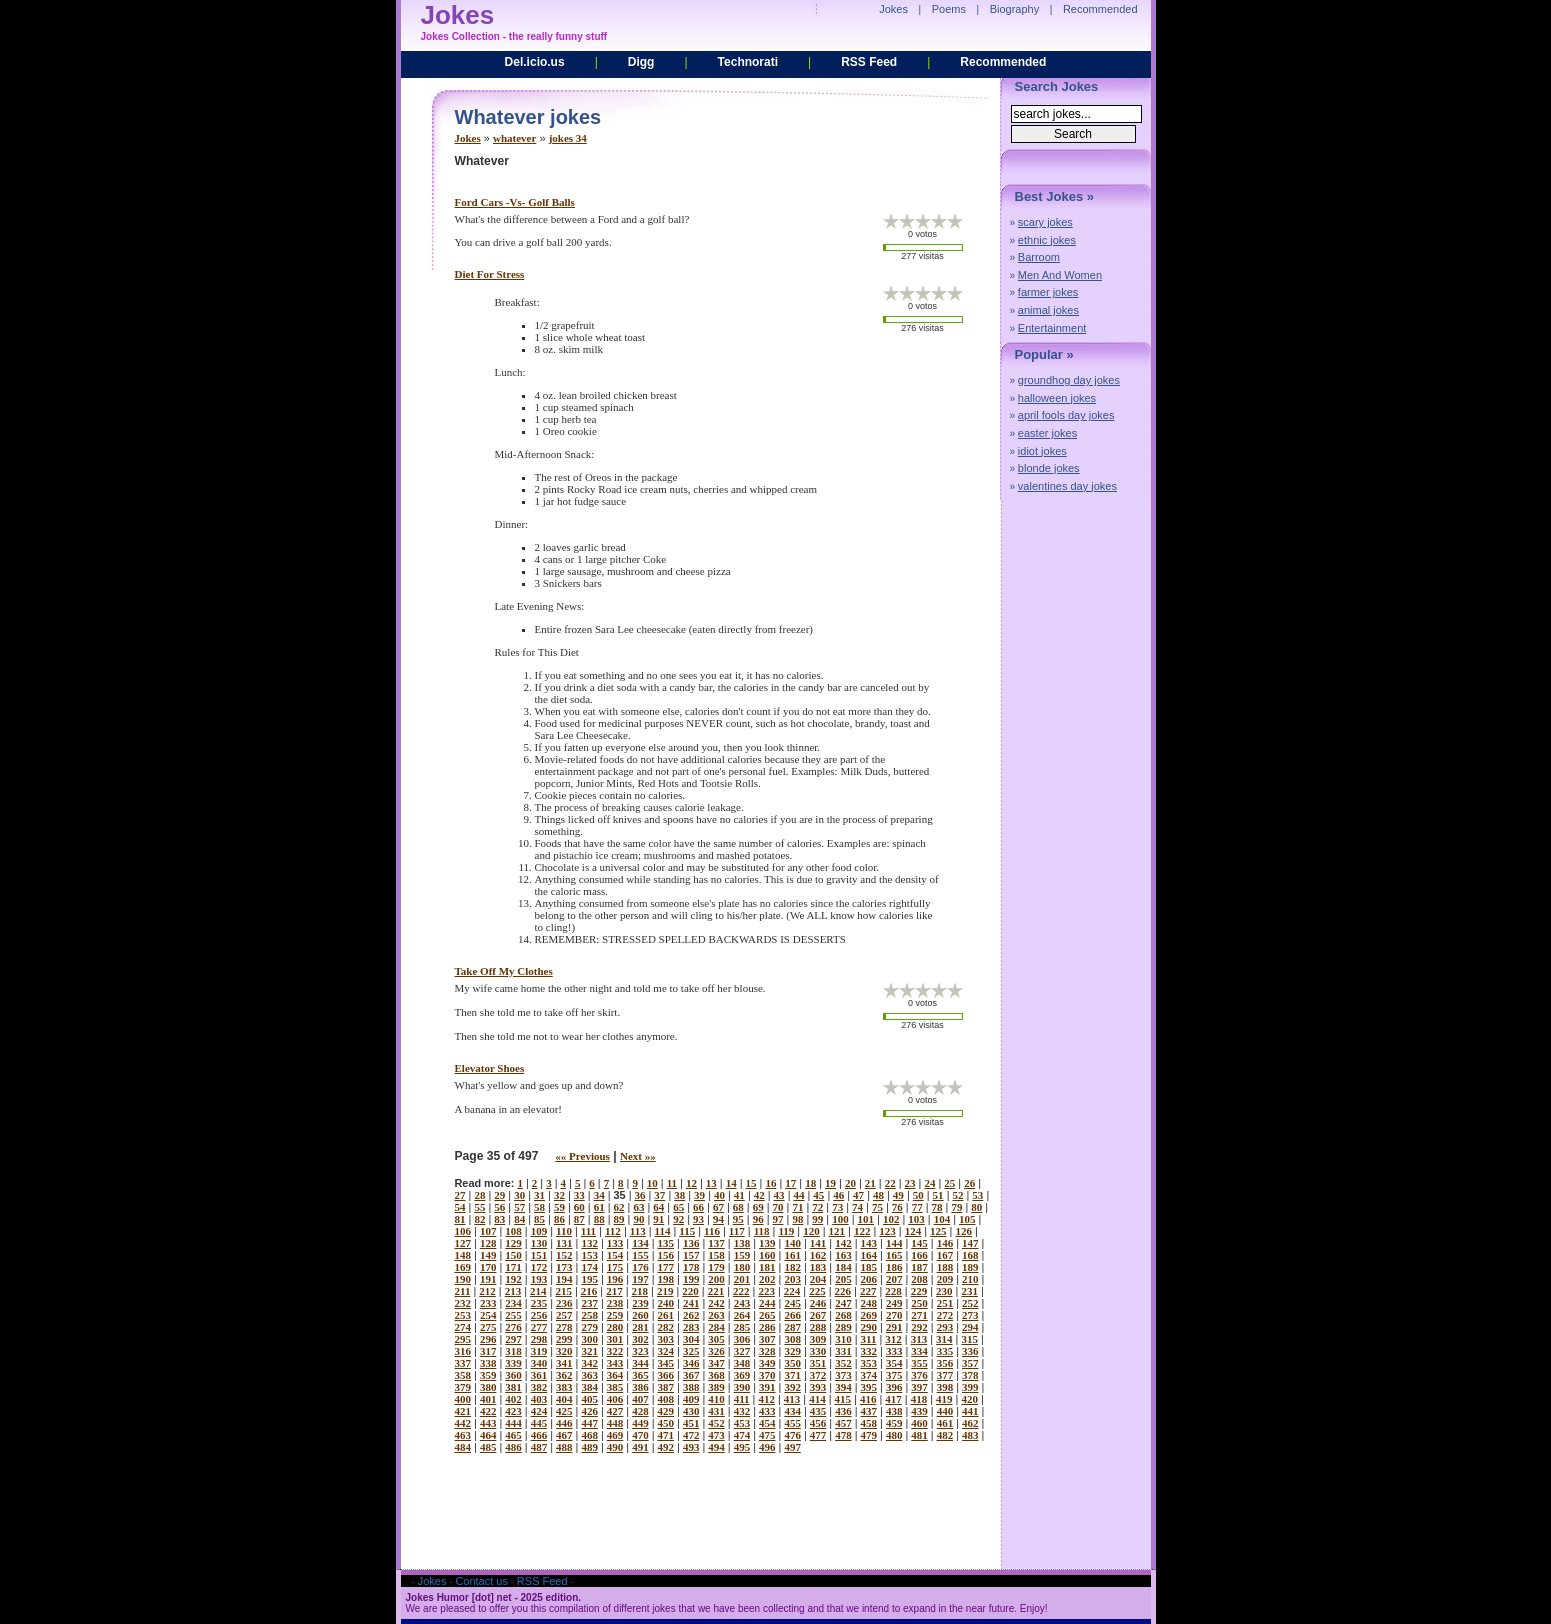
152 (564, 1255)
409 (691, 1399)
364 (615, 1375)
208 (919, 1279)
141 (818, 1243)
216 (589, 1291)
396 (894, 1387)
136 (691, 1243)
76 (897, 1207)
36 (639, 1195)
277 (539, 1327)
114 (663, 1231)
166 (919, 1255)
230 (944, 1291)
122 (862, 1231)
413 (792, 1399)
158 (716, 1255)
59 (559, 1207)
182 (792, 1267)
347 (716, 1363)
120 (811, 1231)
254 (488, 1315)
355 (919, 1363)
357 (970, 1363)
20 (850, 1183)
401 (488, 1399)
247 (843, 1303)
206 (869, 1279)
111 (588, 1231)
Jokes (468, 138)
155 (640, 1255)
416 (868, 1399)
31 (539, 1195)
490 (615, 1447)
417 (893, 1399)
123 (887, 1231)
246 (818, 1303)
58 (539, 1207)
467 (564, 1435)
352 (843, 1363)
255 (513, 1315)
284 (716, 1327)
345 (666, 1363)
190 (463, 1279)
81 (460, 1219)
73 (837, 1207)
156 (666, 1255)
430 (691, 1411)
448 (615, 1423)
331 (843, 1351)
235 (539, 1303)
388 (691, 1387)
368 (716, 1375)
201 (742, 1279)
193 (539, 1279)
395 (869, 1387)
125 (938, 1231)
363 (589, 1375)
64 (658, 1207)
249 (894, 1303)
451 (691, 1423)
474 (742, 1435)
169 (463, 1267)
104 (942, 1219)
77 (917, 1207)
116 (712, 1231)
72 (817, 1207)
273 (970, 1315)
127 (463, 1243)
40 (719, 1195)
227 (868, 1291)
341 (564, 1363)
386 (640, 1387)
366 (666, 1375)
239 (640, 1303)
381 (513, 1387)
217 (614, 1291)
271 (919, 1315)
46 (838, 1195)
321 (589, 1351)
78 (937, 1207)
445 (539, 1423)
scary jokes (1045, 222)
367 (691, 1375)
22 (890, 1183)
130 (539, 1243)
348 (742, 1363)
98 (797, 1219)
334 (919, 1351)
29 (499, 1195)
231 (969, 1291)
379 (463, 1387)
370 (767, 1375)
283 (691, 1327)
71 (797, 1207)
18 (810, 1183)
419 (944, 1399)
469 (615, 1435)
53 (977, 1195)
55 (479, 1207)
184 (843, 1267)
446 (564, 1423)
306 (742, 1339)
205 (843, 1279)
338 (488, 1363)
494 (716, 1447)
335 (945, 1351)
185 (869, 1267)
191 (488, 1279)
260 (640, 1315)
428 (640, 1411)
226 (843, 1291)
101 (866, 1219)
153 (589, 1255)
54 (460, 1207)
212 (487, 1291)
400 (463, 1399)
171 (513, 1267)
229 (919, 1291)
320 (564, 1351)
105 (967, 1219)
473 (716, 1435)
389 (716, 1387)
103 (916, 1219)
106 (463, 1231)
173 (564, 1267)
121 (837, 1231)
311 (869, 1339)
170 (488, 1267)
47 (858, 1195)
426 (589, 1411)
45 (818, 1195)
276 (513, 1327)
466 (539, 1435)
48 (878, 1195)
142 (843, 1243)
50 (918, 1195)
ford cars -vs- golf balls (515, 202)
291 (894, 1327)
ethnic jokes (1047, 240)
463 (463, 1435)
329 (792, 1351)
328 (767, 1351)
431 (716, 1411)
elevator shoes (490, 1068)
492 (666, 1447)
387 (666, 1387)
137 (716, 1243)
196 (615, 1279)
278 (564, 1327)
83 (499, 1219)
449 (640, 1423)
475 (767, 1435)
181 (767, 1267)
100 (840, 1219)
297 (513, 1339)
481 (919, 1435)
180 (742, 1267)
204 (818, 1279)
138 (742, 1243)
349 (767, 1363)
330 (818, 1351)
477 (818, 1435)
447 (589, 1423)
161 (792, 1255)
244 (767, 1303)
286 (767, 1327)
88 (599, 1219)
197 (640, 1279)
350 (792, 1363)
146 (945, 1243)
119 (786, 1231)
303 (666, 1339)
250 (919, 1303)
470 (640, 1435)
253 (463, 1315)
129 (513, 1243)
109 (539, 1231)
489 (589, 1447)
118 (762, 1231)
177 (666, 1267)
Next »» (638, 1156)
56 (499, 1207)
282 (666, 1327)
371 (792, 1375)
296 (488, 1339)
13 (711, 1183)
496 (767, 1447)
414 (817, 1399)
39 (699, 1195)
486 (513, 1447)
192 (513, 1279)
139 (767, 1243)
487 (539, 1447)
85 (539, 1219)
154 (615, 1255)
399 (970, 1387)
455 (792, 1423)
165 (894, 1255)
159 (742, 1255)
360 (513, 1375)
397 (919, 1387)
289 (843, 1327)
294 (970, 1327)
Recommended (1003, 62)
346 (691, 1363)
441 (970, 1411)
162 (818, 1255)
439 (919, 1411)
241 (691, 1303)
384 (589, 1387)
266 (792, 1315)
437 (869, 1411)
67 (718, 1207)
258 (589, 1315)
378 (970, 1375)
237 (589, 1303)
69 (758, 1207)
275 (488, 1327)
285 (742, 1327)
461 (945, 1423)
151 (539, 1255)
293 (945, 1327)
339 (513, 1363)
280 (615, 1327)
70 (778, 1207)
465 (513, 1435)
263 (716, 1315)
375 (894, 1375)
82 (479, 1219)
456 (818, 1423)
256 (539, 1315)
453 (742, 1423)
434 (792, 1411)
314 (944, 1339)
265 (767, 1315)
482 (945, 1435)
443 (488, 1423)
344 (640, 1363)
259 (615, 1315)
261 (666, 1315)
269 (869, 1315)
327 (742, 1351)
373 (843, 1375)
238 (615, 1303)
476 (792, 1435)
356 (945, 1363)
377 (945, 1375)
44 (798, 1195)
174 (589, 1267)
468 (589, 1435)
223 (766, 1291)
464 (488, 1435)
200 (716, 1279)
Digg (641, 62)
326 (716, 1351)
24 (929, 1183)
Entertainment (1052, 328)
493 (691, 1447)
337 (463, 1363)
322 (615, 1351)
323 (640, 1351)
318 (513, 1351)
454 (767, 1423)
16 (770, 1183)
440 (945, 1411)
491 (640, 1447)
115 (687, 1231)
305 (716, 1339)
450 (666, 1423)
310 (843, 1339)
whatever (514, 138)
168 (970, 1255)
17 (790, 1183)
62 (619, 1207)
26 (969, 1183)
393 (818, 1387)
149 (488, 1255)
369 (742, 1375)
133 (615, 1243)
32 (559, 1195)
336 (970, 1351)
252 (970, 1303)
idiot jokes (1042, 451)
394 (843, 1387)
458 (869, 1423)
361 (539, 1375)
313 (919, 1339)
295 (463, 1339)
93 (698, 1219)
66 (698, 1207)
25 (949, 1183)
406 (615, 1399)
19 (830, 1183)
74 (857, 1207)
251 (945, 1303)
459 (894, 1423)
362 (564, 1375)
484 (463, 1447)
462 (970, 1423)
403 (539, 1399)
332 (869, 1351)
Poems (949, 9)
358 (463, 1375)
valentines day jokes (1067, 486)
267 (818, 1315)
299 (564, 1339)
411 (742, 1399)
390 (742, 1387)
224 (792, 1291)
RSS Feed (869, 62)
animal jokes (1048, 310)
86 (559, 1219)
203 (792, 1279)
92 (678, 1219)
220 (690, 1291)
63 (638, 1207)
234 (513, 1303)
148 (463, 1255)
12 (691, 1183)
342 (589, 1363)
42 (759, 1195)
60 (579, 1207)
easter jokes (1047, 433)
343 (615, 1363)
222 (741, 1291)
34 (599, 1195)
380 (488, 1387)
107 (488, 1231)
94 (718, 1219)
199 (691, 1279)
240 (666, 1303)
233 (488, 1303)
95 (738, 1219)
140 (792, 1243)
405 (589, 1399)
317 (488, 1351)
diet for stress (490, 274)
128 (488, 1243)
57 (519, 1207)
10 (652, 1183)
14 (731, 1183)
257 (564, 1315)
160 (767, 1255)
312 (893, 1339)
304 (691, 1339)
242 (716, 1303)
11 (672, 1183)
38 (679, 1195)
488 (564, 1447)
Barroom (1039, 257)
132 (589, 1243)
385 (615, 1387)
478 (843, 1435)
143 (869, 1243)
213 (513, 1291)
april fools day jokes (1066, 415)
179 (716, 1267)
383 (564, 1387)
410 (716, 1399)
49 (898, 1195)
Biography (1015, 9)
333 (894, 1351)
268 (843, 1315)
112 (613, 1231)
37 (659, 1195)
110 (564, 1231)
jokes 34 (568, 138)
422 (488, 1411)
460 (919, 1423)
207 (894, 1279)
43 (779, 1195)
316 (463, 1351)
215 (563, 1291)
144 (894, 1243)
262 (691, 1315)
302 (640, 1339)
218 (640, 1291)
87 (579, 1219)
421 (463, 1411)
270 (894, 1315)
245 (792, 1303)
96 (758, 1219)
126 (963, 1231)
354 (894, 1363)
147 (970, 1243)
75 (877, 1207)
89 (619, 1219)
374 (869, 1375)
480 (894, 1435)
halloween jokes (1057, 398)
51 (938, 1195)
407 (640, 1399)
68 (738, 1207)
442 (463, 1423)
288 (818, 1327)
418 (919, 1399)
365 (640, 1375)
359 (488, 1375)
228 (893, 1291)
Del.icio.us (535, 62)
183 (818, 1267)
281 (640, 1327)
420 (969, 1399)
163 (843, 1255)
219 (665, 1291)
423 (513, 1411)
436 (843, 1411)
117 (737, 1231)
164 (869, 1255)
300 (589, 1339)
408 (666, 1399)
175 (615, 1267)
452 (716, 1423)
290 (869, 1327)
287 (792, 1327)
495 (742, 1447)
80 (976, 1207)
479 (869, 1435)
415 (843, 1399)
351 (818, 1363)
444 (513, 1423)
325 (691, 1351)
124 (913, 1231)
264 (742, 1315)
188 (945, 1267)
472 (691, 1435)
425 (564, 1411)
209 (945, 1279)
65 (678, 1207)
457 (843, 1423)
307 (767, 1339)
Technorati (748, 62)
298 (539, 1339)
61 (599, 1207)
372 (818, 1375)
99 (817, 1219)
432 (742, 1411)
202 (767, 1279)
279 (589, 1327)
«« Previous (582, 1156)
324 (666, 1351)
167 (945, 1255)
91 (658, 1219)
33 (579, 1195)
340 (539, 1363)
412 (766, 1399)
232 (463, 1303)
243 (742, 1303)
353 (869, 1363)
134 (640, 1243)
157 (691, 1255)
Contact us (481, 1581)
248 (869, 1303)
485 (488, 1447)
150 (513, 1255)
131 (564, 1243)
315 (969, 1339)
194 (564, 1279)
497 (792, 1447)
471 (666, 1435)
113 (638, 1231)
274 (463, 1327)
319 (539, 1351)
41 (739, 1195)
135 (666, 1243)
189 (970, 1267)
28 (479, 1195)
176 (640, 1267)
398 (945, 1387)
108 (513, 1231)
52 (957, 1195)
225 (817, 1291)
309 (818, 1339)
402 (513, 1399)
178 (691, 1267)
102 (891, 1219)
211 (463, 1291)
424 (539, 1411)
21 (870, 1183)
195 (589, 1279)
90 (638, 1219)
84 (519, 1219)
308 (792, 1339)
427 (615, 1411)
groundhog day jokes (1069, 380)
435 (818, 1411)
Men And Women (1060, 275)
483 (970, 1435)
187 (919, 1267)
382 (539, 1387)
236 (564, 1303)
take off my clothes (504, 971)
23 (910, 1183)
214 (538, 1291)
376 (919, 1375)
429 (666, 1411)
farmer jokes (1048, 292)
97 (778, 1219)
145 (919, 1243)
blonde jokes (1049, 468)
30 (519, 1195)
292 (919, 1327)
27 (460, 1195)
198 (666, 1279)
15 (751, 1183)
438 (894, 1411)
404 (564, 1399)
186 (894, 1267)
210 (970, 1279)
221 (716, 1291)
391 (767, 1387)
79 (956, 1207)
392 (792, 1387)
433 (767, 1411)
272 (945, 1315)
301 (615, 1339)
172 (539, 1267)
